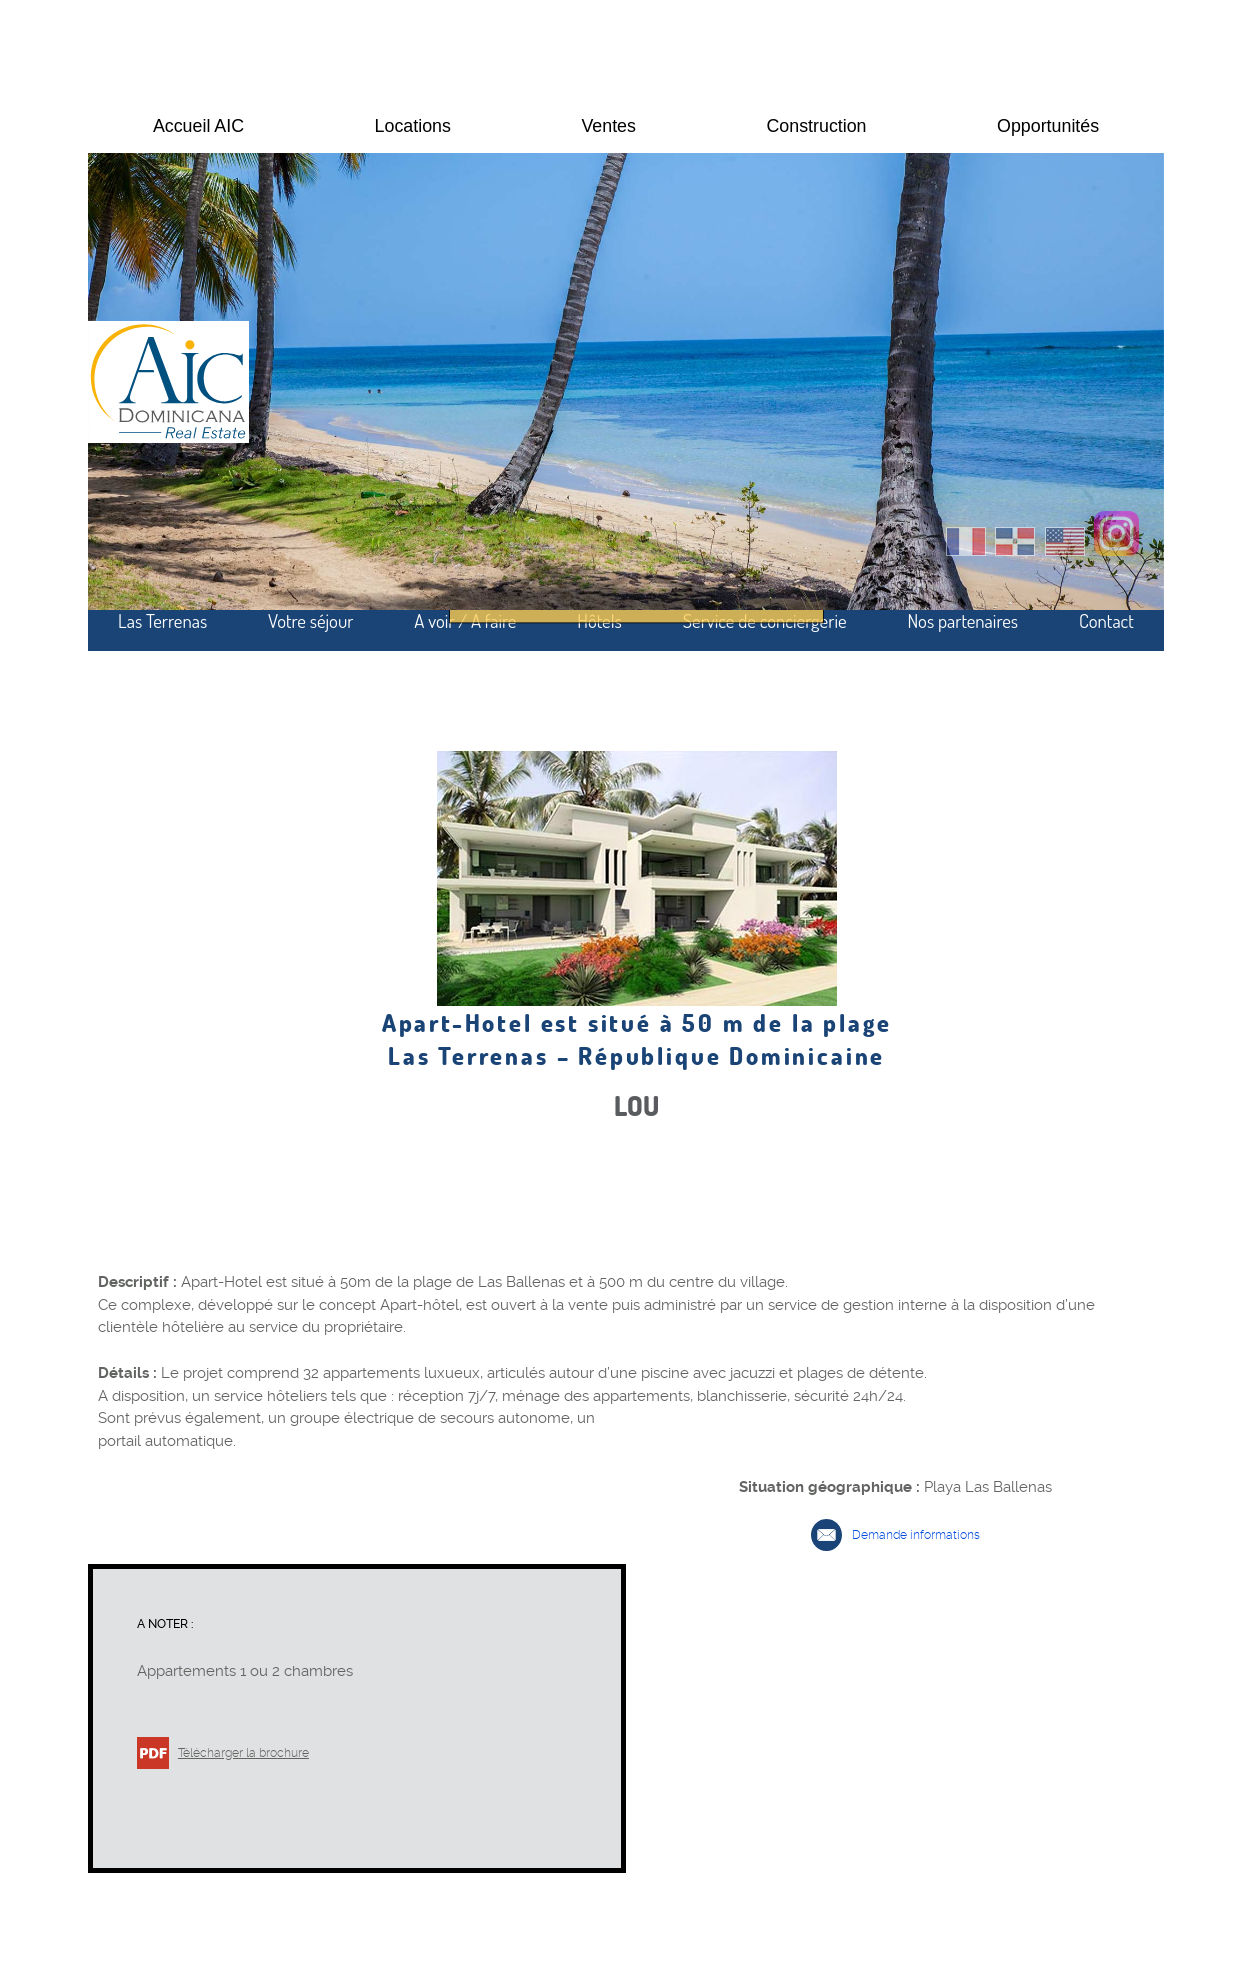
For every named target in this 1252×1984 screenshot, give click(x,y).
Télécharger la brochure (243, 1753)
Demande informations (916, 1535)
